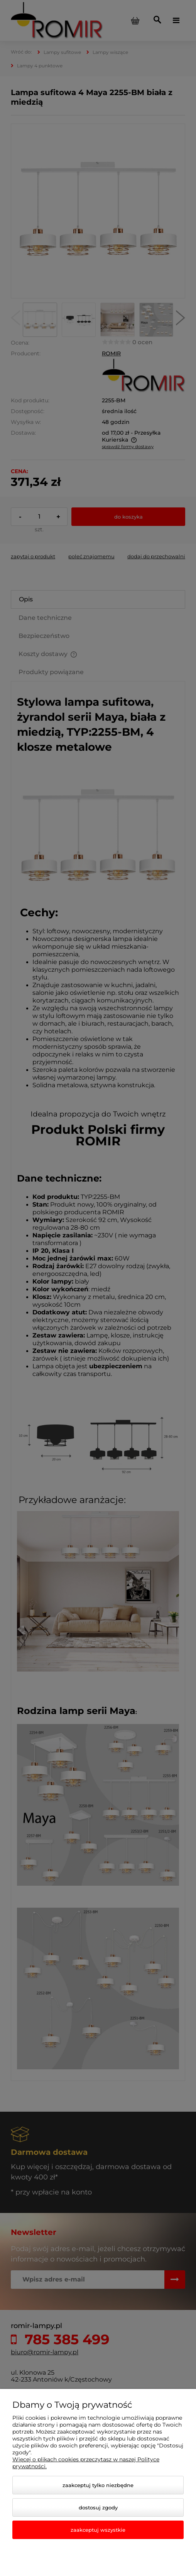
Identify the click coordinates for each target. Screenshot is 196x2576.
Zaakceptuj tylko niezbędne (98, 2485)
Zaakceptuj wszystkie (98, 2530)
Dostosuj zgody (98, 2507)
